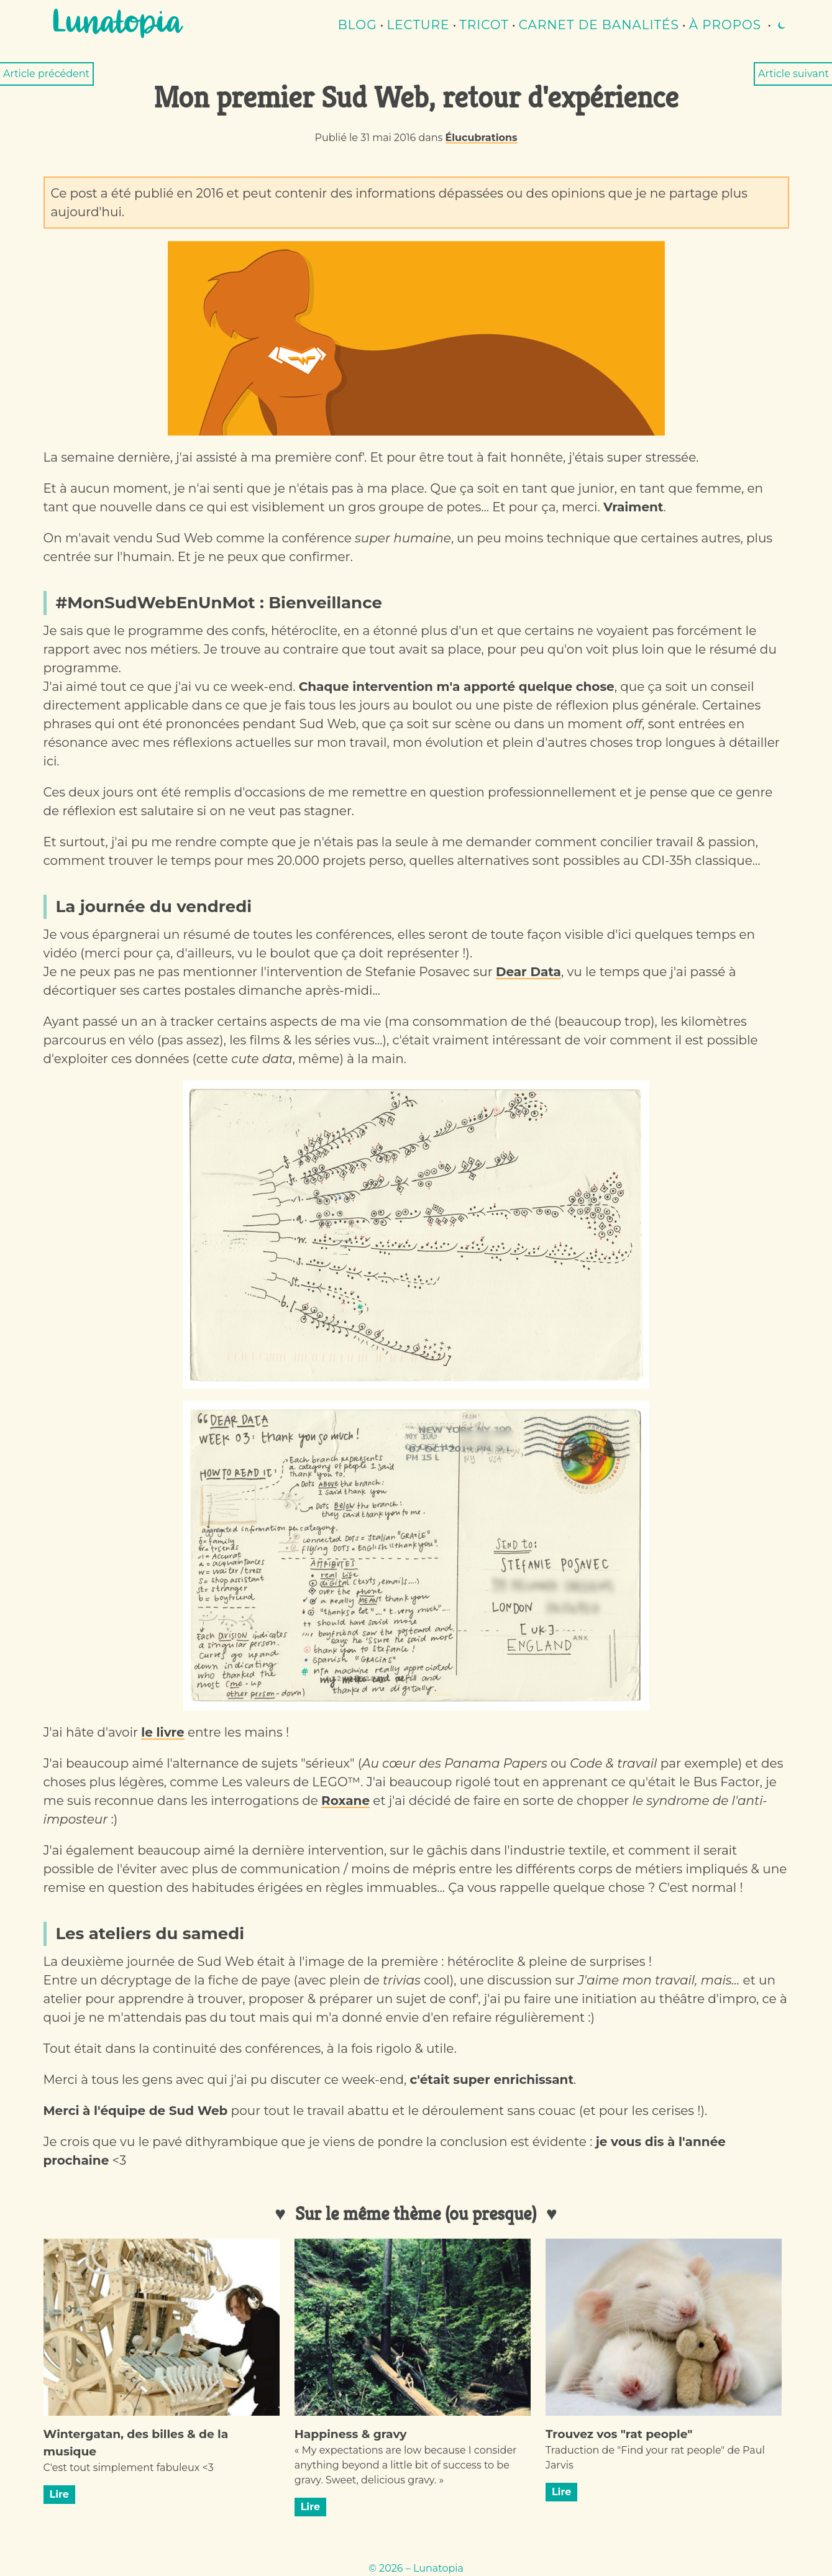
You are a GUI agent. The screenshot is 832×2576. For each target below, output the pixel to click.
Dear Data (528, 971)
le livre (162, 1732)
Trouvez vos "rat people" (619, 2434)
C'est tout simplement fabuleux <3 (128, 2467)
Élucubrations (482, 138)
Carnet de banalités (599, 24)
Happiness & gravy (351, 2434)
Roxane (345, 1800)
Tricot (484, 24)
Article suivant (793, 74)
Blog (357, 24)
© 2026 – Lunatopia (416, 2568)
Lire (59, 2494)
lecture (418, 24)
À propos (725, 24)
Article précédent (46, 74)
